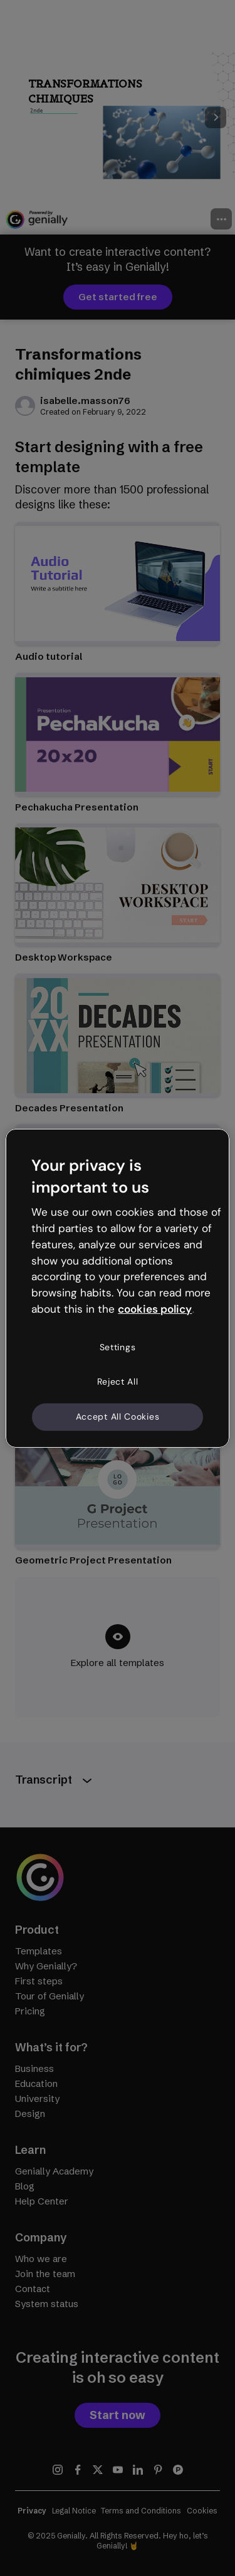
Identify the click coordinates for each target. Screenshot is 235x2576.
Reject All (117, 1381)
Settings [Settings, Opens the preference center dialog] (118, 1347)
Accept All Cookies (118, 1416)
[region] (117, 1287)
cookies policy (155, 1309)
